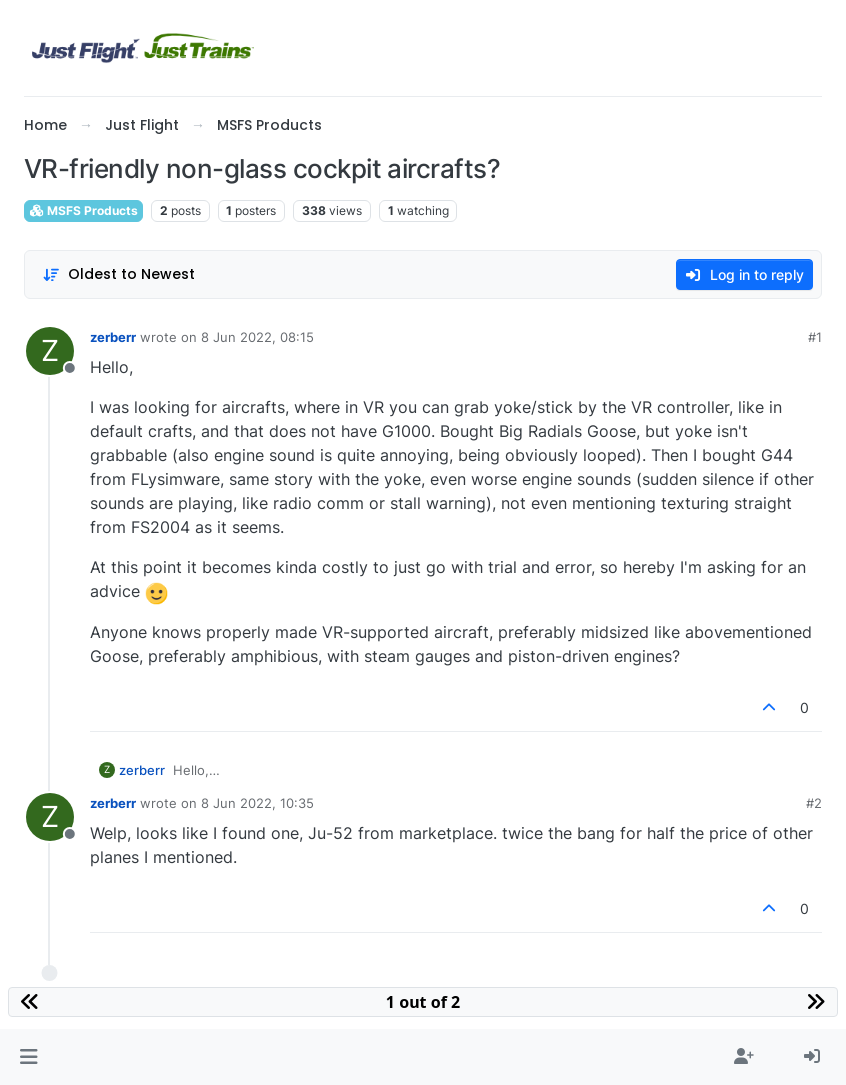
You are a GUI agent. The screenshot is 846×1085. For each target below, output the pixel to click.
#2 (814, 803)
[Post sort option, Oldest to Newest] (118, 274)
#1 (815, 337)
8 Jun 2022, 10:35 (257, 803)
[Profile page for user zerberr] (50, 351)
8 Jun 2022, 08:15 (257, 337)
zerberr (113, 337)
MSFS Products (83, 210)
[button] (28, 1057)
